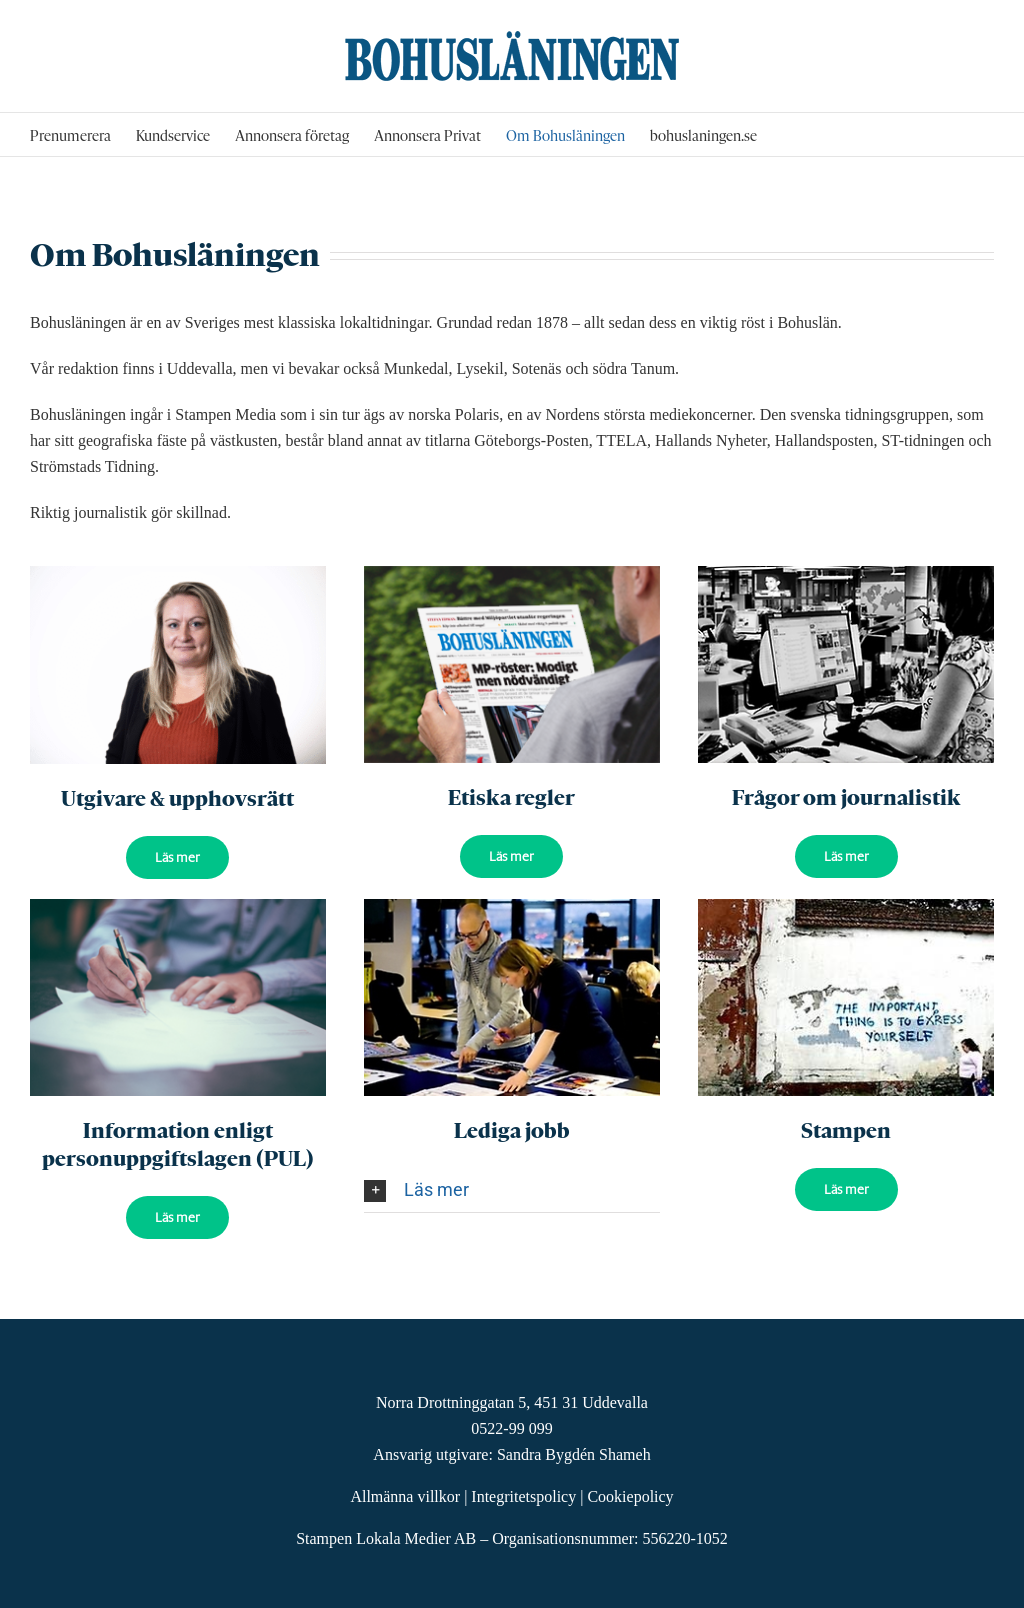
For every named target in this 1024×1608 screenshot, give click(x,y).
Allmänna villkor (405, 1496)
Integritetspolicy (523, 1496)
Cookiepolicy (630, 1496)
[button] (512, 1190)
